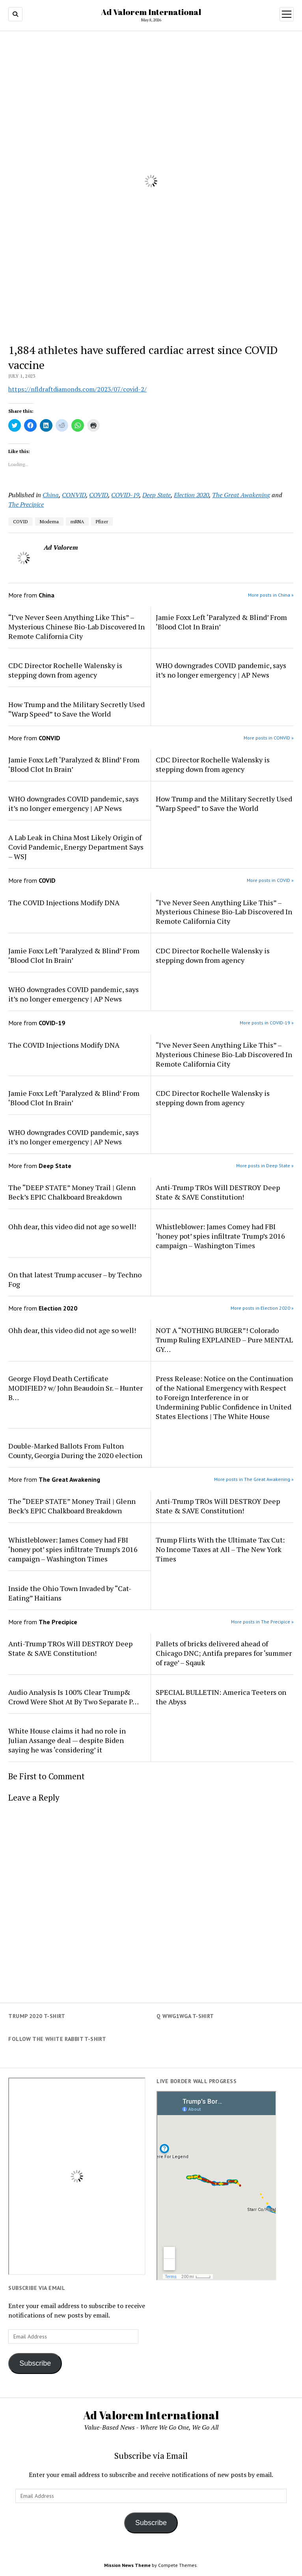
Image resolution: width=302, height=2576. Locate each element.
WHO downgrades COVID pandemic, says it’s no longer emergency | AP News (221, 670)
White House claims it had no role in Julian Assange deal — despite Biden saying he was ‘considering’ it (67, 1740)
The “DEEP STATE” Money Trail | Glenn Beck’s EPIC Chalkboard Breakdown (72, 1192)
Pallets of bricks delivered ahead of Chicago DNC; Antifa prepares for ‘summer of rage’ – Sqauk (224, 1653)
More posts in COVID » (270, 880)
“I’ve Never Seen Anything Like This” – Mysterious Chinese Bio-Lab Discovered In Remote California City (76, 626)
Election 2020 (191, 494)
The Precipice (26, 504)
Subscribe (35, 2363)
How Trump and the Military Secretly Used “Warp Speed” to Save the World (76, 709)
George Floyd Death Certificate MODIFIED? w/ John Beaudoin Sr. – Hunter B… (75, 1388)
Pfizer (102, 521)
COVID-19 (125, 494)
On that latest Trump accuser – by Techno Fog (75, 1279)
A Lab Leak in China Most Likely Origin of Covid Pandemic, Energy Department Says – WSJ (76, 847)
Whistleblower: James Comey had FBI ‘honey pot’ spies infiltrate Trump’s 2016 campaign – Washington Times (220, 1236)
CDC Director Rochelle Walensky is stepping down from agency (65, 670)
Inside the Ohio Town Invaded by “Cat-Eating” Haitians (69, 1593)
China (51, 494)
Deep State (156, 494)
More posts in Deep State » (265, 1165)
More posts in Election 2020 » (262, 1308)
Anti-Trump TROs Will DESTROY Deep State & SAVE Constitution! (218, 1192)
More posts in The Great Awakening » (254, 1479)
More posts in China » (271, 595)
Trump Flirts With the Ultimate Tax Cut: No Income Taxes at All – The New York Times (220, 1549)
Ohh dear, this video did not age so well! (72, 1226)
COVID (98, 494)
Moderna (49, 521)
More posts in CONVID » (269, 738)
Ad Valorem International (151, 11)
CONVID (74, 494)
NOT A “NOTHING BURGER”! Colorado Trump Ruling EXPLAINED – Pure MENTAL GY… (224, 1339)
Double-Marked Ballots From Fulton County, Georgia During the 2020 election (75, 1450)
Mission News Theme (127, 2565)
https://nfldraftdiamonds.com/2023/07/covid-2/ (77, 389)
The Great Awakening (241, 494)
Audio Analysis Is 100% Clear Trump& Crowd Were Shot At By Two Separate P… (73, 1696)
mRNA (77, 521)
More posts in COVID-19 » (267, 1023)
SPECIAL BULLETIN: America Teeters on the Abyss (221, 1696)
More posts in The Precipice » (262, 1622)
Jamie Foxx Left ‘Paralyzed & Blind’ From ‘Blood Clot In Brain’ (221, 621)
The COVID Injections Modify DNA (63, 902)
